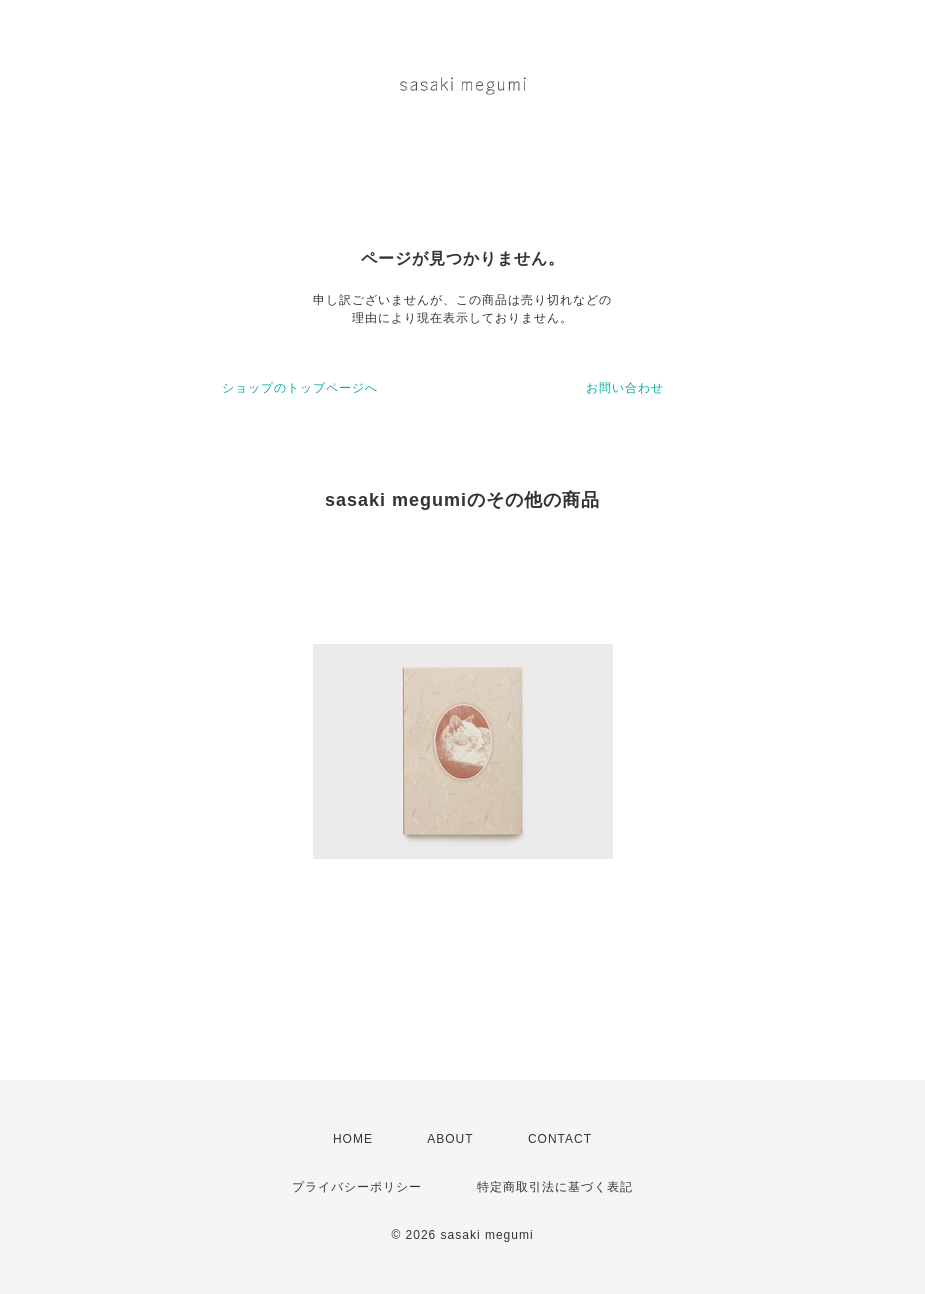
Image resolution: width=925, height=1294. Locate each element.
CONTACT (560, 1139)
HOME (353, 1139)
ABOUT (450, 1139)
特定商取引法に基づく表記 (555, 1187)
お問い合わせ (625, 388)
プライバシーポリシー (357, 1187)
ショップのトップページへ (300, 388)
